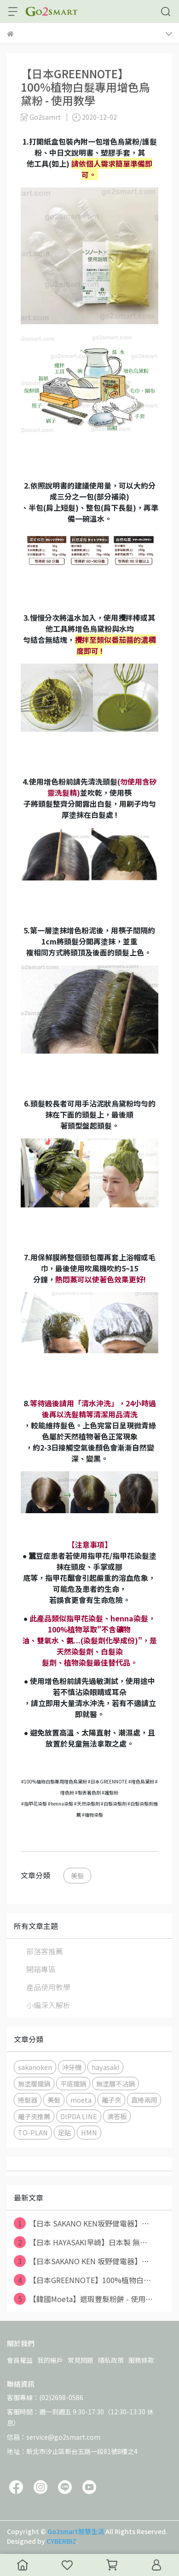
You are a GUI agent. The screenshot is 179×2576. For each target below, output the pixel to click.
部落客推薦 (44, 1951)
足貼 (64, 2132)
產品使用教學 (48, 1987)
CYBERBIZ (61, 2541)
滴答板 (117, 2116)
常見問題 (80, 2360)
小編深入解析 (48, 2005)
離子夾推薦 (34, 2116)
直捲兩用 (144, 2099)
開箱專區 (41, 1969)
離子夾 (111, 2099)
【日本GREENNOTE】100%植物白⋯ (82, 2280)
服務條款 (141, 2360)
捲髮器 (27, 2099)
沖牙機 (71, 2067)
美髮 (77, 1875)
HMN (89, 2132)
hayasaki (105, 2067)
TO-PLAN (33, 2132)
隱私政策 (111, 2360)
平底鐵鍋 (73, 2083)
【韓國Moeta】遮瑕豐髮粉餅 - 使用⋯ (83, 2299)
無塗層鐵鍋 (34, 2083)
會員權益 (20, 2360)
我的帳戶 (50, 2360)
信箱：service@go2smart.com (53, 2437)
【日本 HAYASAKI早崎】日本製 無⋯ (80, 2242)
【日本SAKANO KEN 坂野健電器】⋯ (81, 2261)
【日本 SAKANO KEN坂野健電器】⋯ (81, 2223)
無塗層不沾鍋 (115, 2083)
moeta (81, 2099)
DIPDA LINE (78, 2116)
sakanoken (35, 2067)
